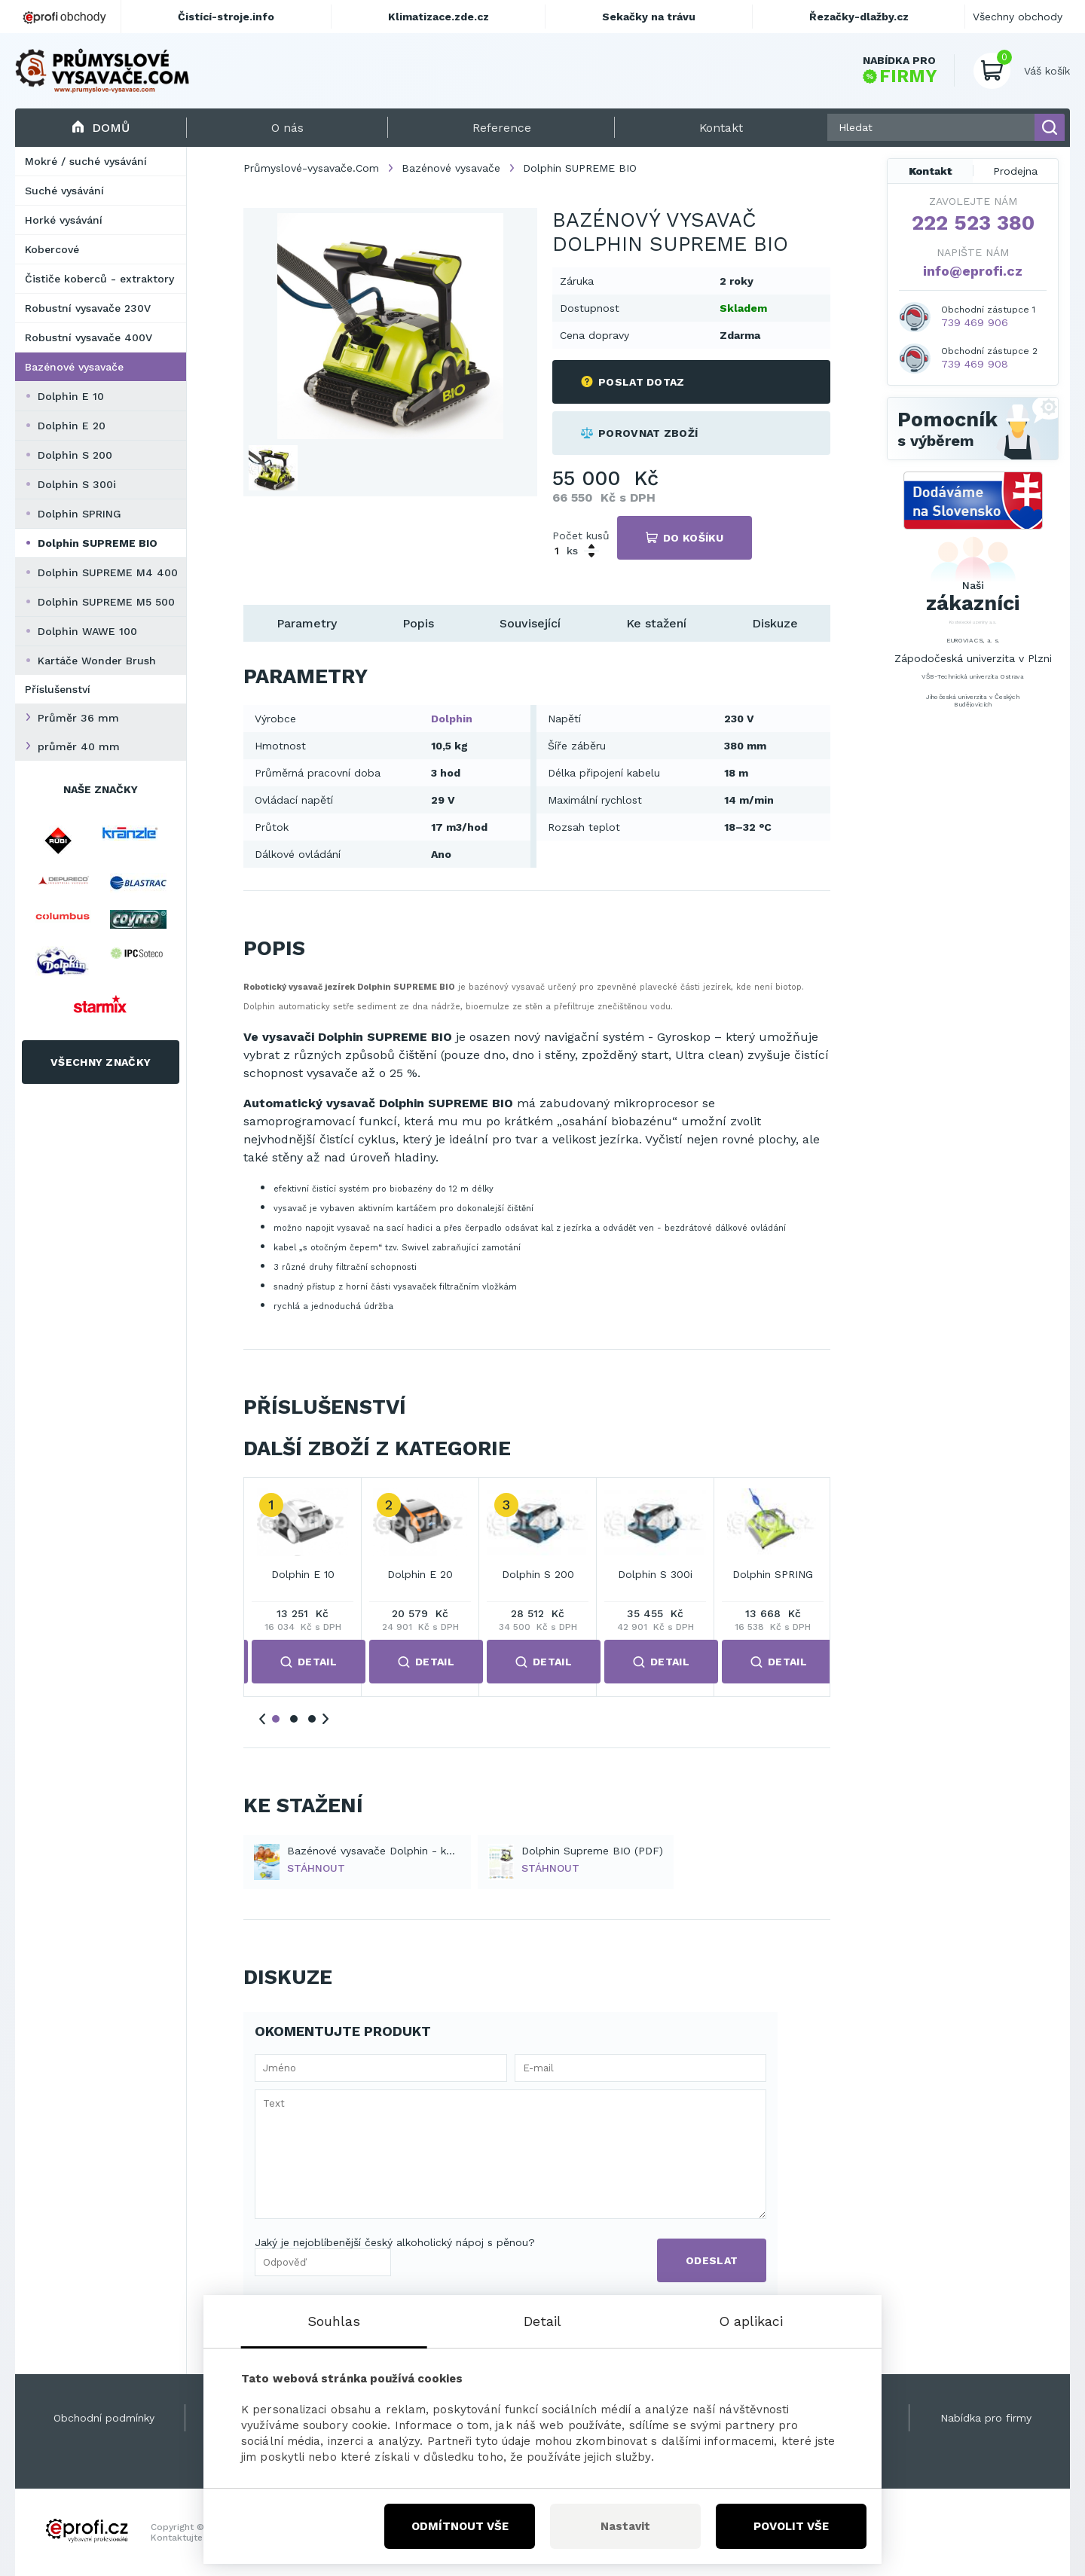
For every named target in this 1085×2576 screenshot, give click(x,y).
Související (530, 623)
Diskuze (775, 623)
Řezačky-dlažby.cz (859, 17)
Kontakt (930, 171)
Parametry (307, 623)
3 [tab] (312, 1719)
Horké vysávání (63, 220)
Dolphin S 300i (77, 484)
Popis (418, 623)
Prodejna (1015, 171)
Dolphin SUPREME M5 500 (106, 602)
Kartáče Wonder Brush (97, 661)
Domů (100, 128)
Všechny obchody (1017, 17)
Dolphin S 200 (75, 455)
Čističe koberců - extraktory (99, 279)
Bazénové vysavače (74, 367)
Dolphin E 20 (71, 426)
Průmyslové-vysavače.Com (311, 168)
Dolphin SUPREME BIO (97, 543)
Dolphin (451, 719)
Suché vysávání (64, 191)
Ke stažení (656, 623)
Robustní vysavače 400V (88, 337)
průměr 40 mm (79, 746)
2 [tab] (294, 1719)
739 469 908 (974, 364)
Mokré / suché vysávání (86, 161)
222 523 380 (973, 223)
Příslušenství (57, 689)
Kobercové (52, 249)
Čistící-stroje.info (226, 17)
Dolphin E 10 (71, 396)
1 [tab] (276, 1719)
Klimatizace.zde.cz (438, 17)
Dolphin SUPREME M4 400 (108, 572)
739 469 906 (974, 322)
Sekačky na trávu (648, 17)
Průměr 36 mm (78, 718)
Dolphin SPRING (79, 514)
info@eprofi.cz (972, 271)
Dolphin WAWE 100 (87, 631)
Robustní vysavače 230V (88, 308)
